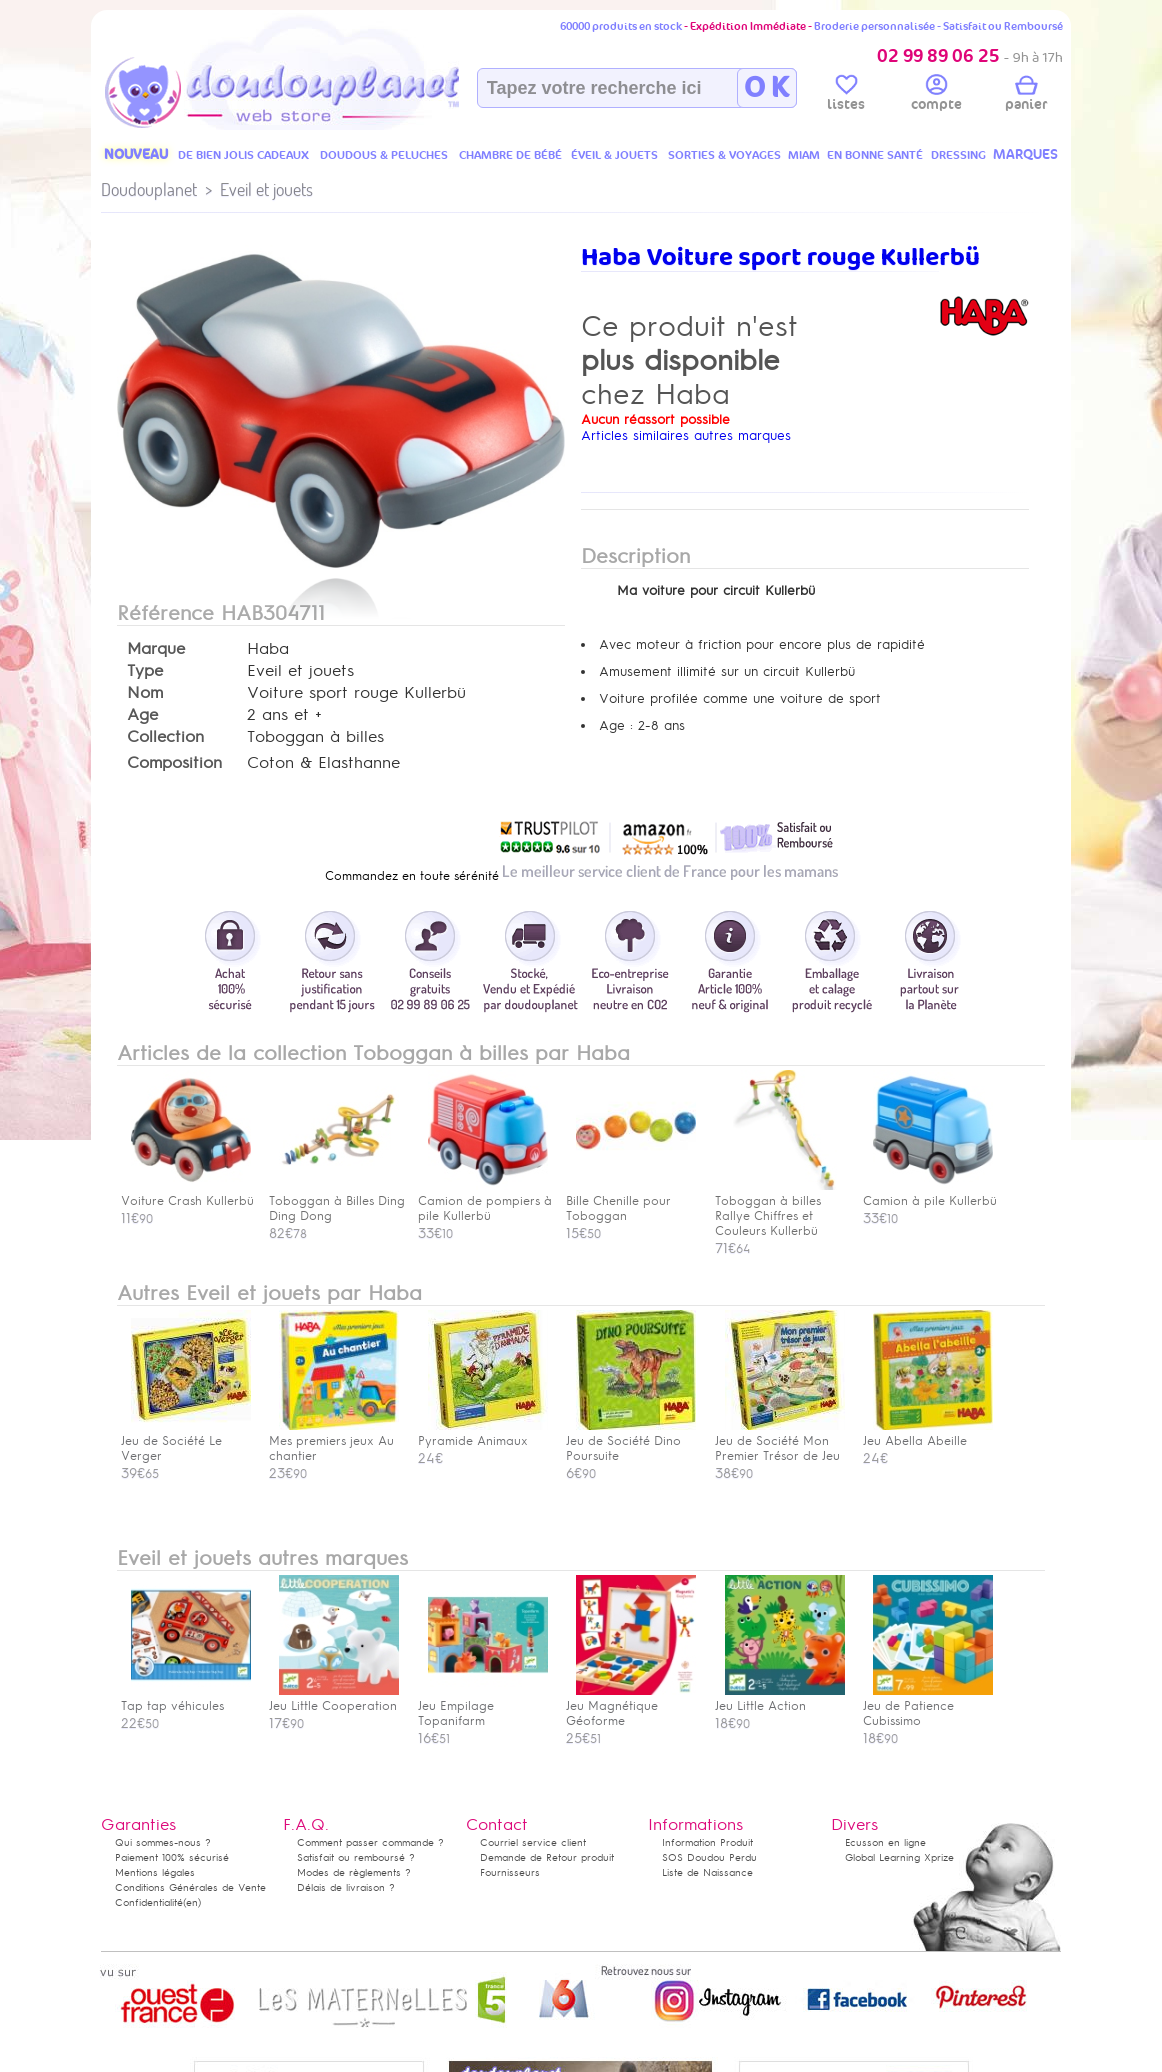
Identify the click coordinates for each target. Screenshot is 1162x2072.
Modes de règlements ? (354, 1872)
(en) (192, 1902)
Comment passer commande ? (370, 1842)
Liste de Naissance (707, 1872)
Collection (165, 737)
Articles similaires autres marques (686, 435)
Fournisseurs (510, 1872)
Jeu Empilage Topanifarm (483, 1706)
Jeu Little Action (780, 1698)
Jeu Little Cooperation (334, 1698)
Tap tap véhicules (186, 1698)
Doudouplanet (149, 189)
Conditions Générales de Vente (190, 1887)
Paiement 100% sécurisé (172, 1857)
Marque (156, 649)
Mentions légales (155, 1872)
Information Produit (707, 1842)
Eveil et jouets (266, 189)
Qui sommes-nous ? (163, 1842)
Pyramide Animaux (483, 1433)
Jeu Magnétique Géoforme (631, 1706)
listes (846, 96)
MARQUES (1025, 154)
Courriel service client (533, 1842)
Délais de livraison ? (346, 1887)
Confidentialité (149, 1902)
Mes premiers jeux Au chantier (334, 1441)
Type (145, 671)
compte (936, 96)
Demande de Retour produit (547, 1857)
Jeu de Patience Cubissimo (928, 1706)
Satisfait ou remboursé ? (356, 1857)
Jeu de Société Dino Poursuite (631, 1441)
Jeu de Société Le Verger (186, 1441)
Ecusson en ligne (885, 1842)
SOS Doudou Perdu (709, 1857)
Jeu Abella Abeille (928, 1433)
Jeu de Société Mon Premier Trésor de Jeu (780, 1441)
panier (1026, 96)
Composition (174, 763)
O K (766, 88)
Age (142, 715)
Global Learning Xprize (899, 1857)
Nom (145, 693)
